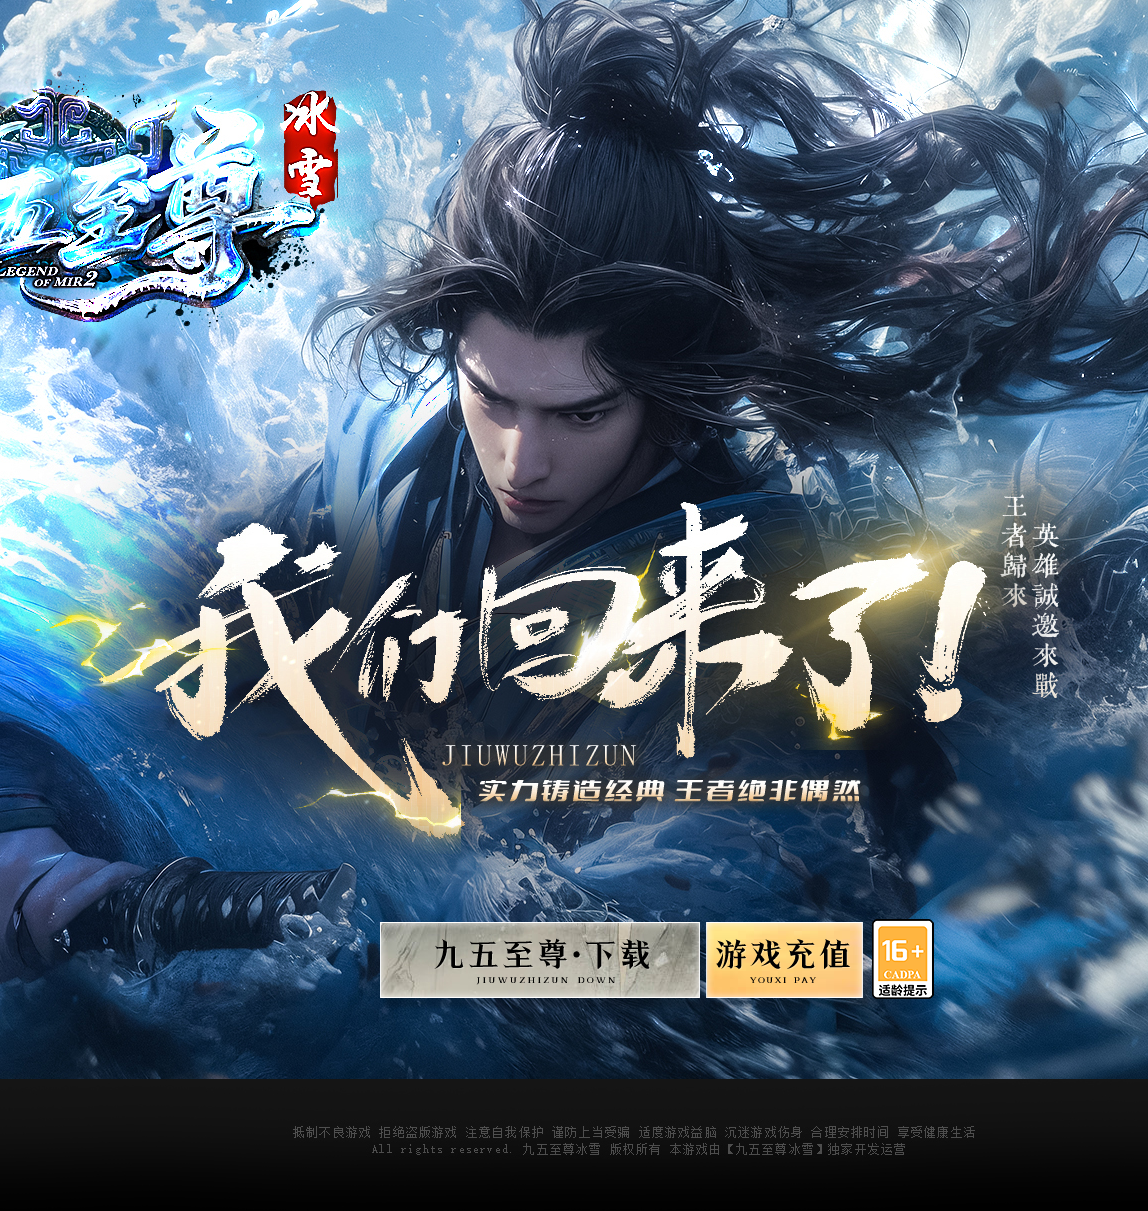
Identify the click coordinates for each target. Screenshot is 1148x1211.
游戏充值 (782, 966)
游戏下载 (540, 966)
